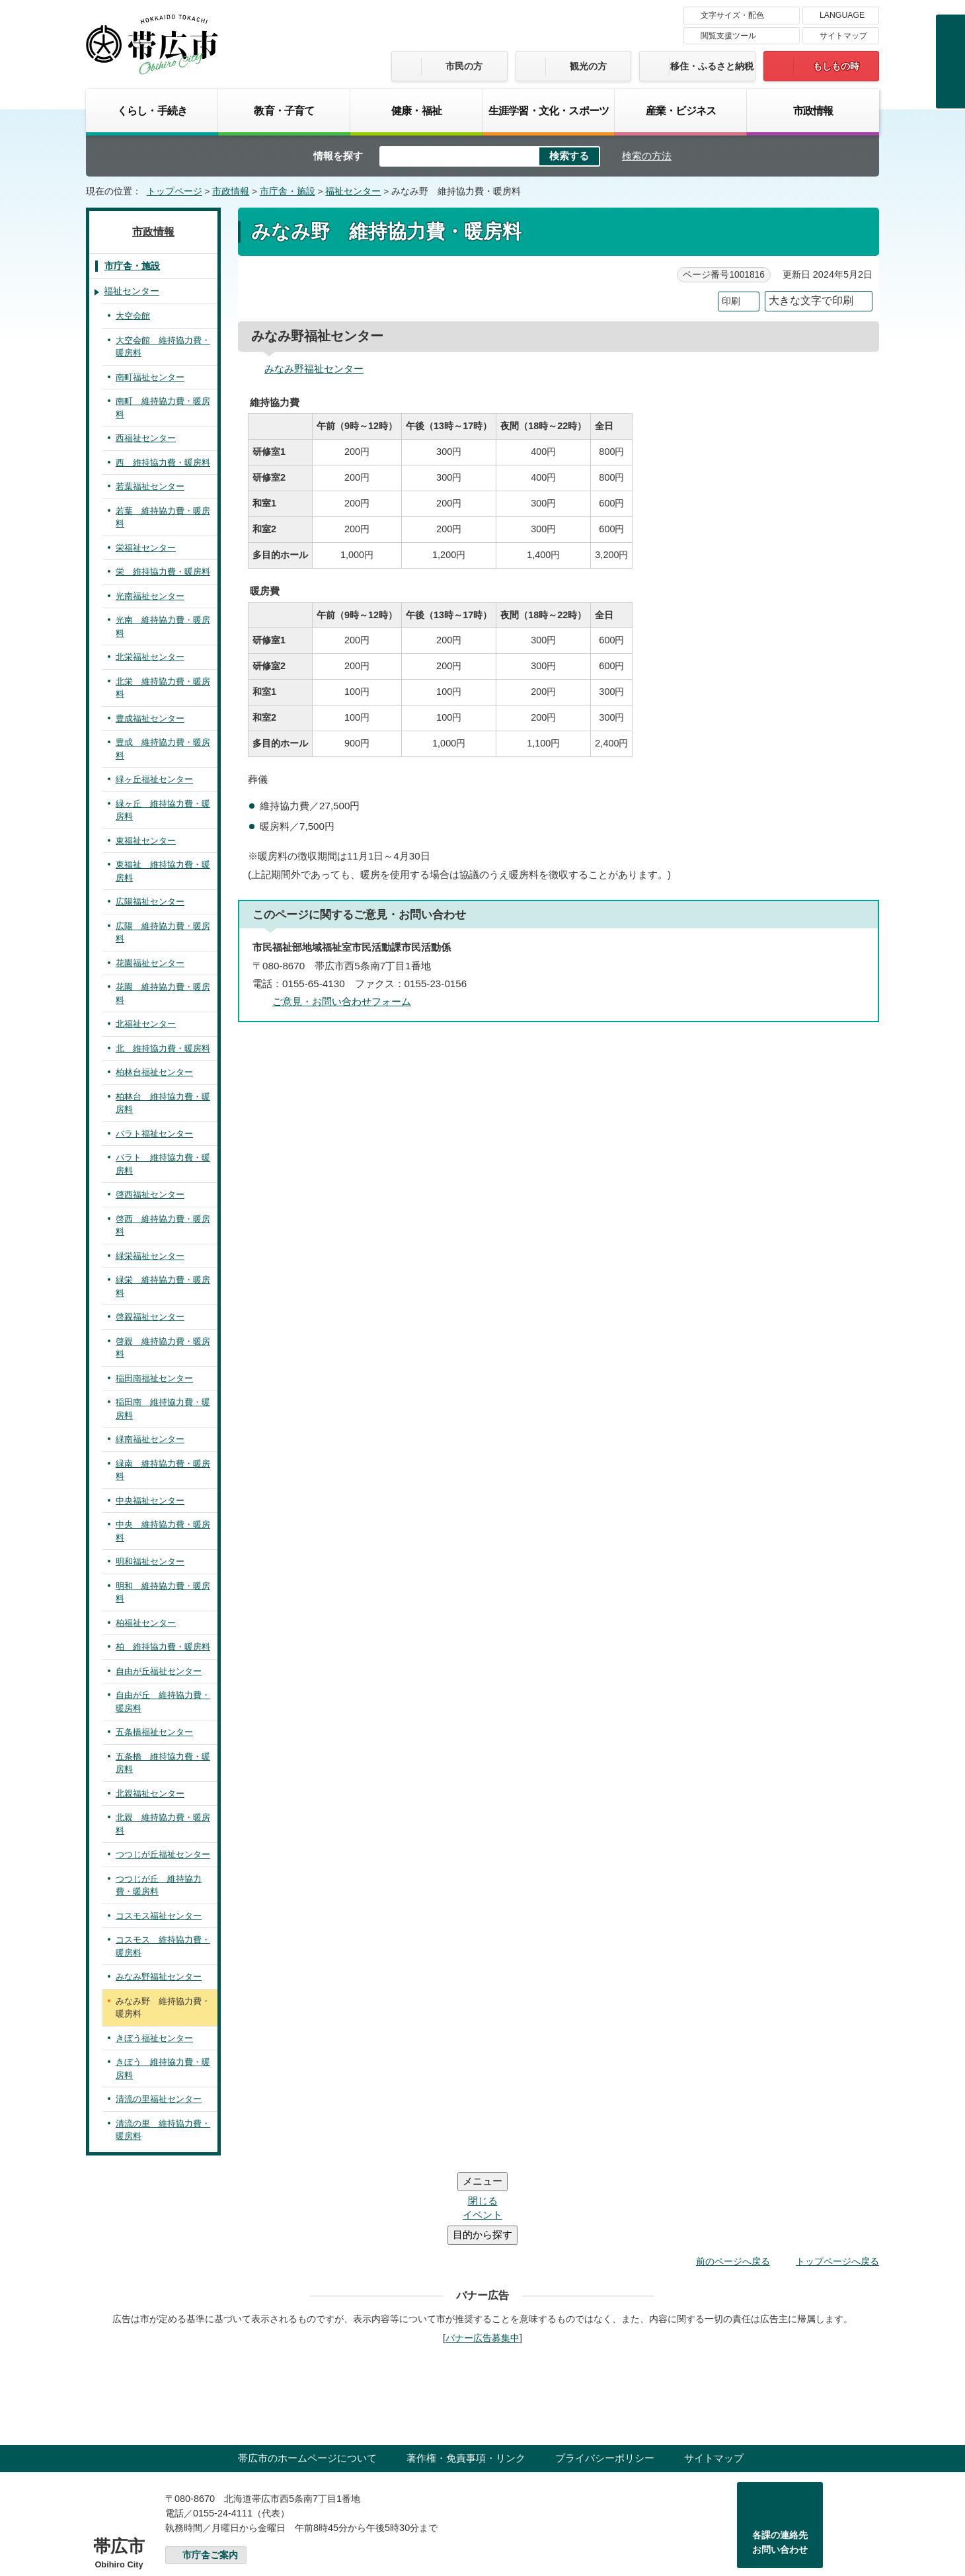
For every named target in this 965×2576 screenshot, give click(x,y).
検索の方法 (647, 155)
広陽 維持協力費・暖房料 (163, 932)
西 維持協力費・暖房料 (163, 462)
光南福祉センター (150, 596)
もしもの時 (836, 66)
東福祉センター (146, 841)
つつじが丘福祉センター (163, 1854)
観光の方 (588, 66)
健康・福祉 (416, 110)
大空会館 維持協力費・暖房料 (163, 346)
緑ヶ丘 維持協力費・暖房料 (163, 810)
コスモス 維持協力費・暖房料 (163, 1946)
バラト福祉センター (154, 1134)
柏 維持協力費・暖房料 (163, 1647)
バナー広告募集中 (482, 2258)
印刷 (731, 301)
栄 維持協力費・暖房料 (163, 572)
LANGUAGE (842, 15)
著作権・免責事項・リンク (465, 2378)
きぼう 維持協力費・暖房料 (163, 2068)
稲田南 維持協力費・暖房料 (163, 1408)
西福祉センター (146, 438)
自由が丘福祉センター (159, 1671)
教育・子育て (284, 110)
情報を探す (338, 155)
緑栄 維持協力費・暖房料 (163, 1286)
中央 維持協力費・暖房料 (163, 1531)
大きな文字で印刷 (811, 300)
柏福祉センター (146, 1623)
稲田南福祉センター (154, 1378)
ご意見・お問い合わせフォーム (341, 1001)
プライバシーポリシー (604, 2378)
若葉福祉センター (150, 486)
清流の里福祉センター (159, 2099)
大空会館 (133, 316)
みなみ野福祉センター (314, 368)
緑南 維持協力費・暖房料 (163, 1470)
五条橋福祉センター (154, 1732)
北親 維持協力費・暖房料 (163, 1823)
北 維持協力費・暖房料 (163, 1048)
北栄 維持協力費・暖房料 (163, 688)
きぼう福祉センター (154, 2038)
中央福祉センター (150, 1501)
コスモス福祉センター (159, 1916)
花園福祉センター (150, 963)
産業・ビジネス (681, 110)
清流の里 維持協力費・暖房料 (163, 2130)
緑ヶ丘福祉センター (154, 779)
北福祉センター (146, 1024)
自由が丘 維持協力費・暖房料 (163, 1701)
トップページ (174, 191)
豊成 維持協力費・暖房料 (163, 748)
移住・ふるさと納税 (711, 66)
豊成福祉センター (150, 718)
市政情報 (813, 110)
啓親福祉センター (150, 1317)
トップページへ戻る (837, 2182)
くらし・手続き (152, 110)
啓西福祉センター (150, 1194)
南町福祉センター (150, 377)
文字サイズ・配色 (732, 15)
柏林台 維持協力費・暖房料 (163, 1103)
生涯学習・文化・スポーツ (548, 110)
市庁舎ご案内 (210, 2476)
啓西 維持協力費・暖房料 (163, 1225)
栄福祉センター (146, 548)
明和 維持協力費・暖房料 (163, 1592)
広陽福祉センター (150, 901)
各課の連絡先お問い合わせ (780, 2462)
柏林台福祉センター (154, 1072)
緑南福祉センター (150, 1439)
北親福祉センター (150, 1793)
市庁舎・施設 (287, 191)
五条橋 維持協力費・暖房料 (163, 1763)
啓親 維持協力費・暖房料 (163, 1347)
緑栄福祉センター (150, 1256)
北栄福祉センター (150, 657)
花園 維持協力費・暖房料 (163, 993)
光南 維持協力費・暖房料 (163, 626)
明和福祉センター (150, 1561)
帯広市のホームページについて (307, 2378)
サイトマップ (843, 35)
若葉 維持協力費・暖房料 (163, 517)
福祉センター (353, 191)
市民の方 (463, 66)
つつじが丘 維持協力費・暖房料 (159, 1885)
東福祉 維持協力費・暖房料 (163, 871)
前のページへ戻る (733, 2182)
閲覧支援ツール (728, 35)
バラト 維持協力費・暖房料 (163, 1164)
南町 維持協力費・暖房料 (163, 407)
